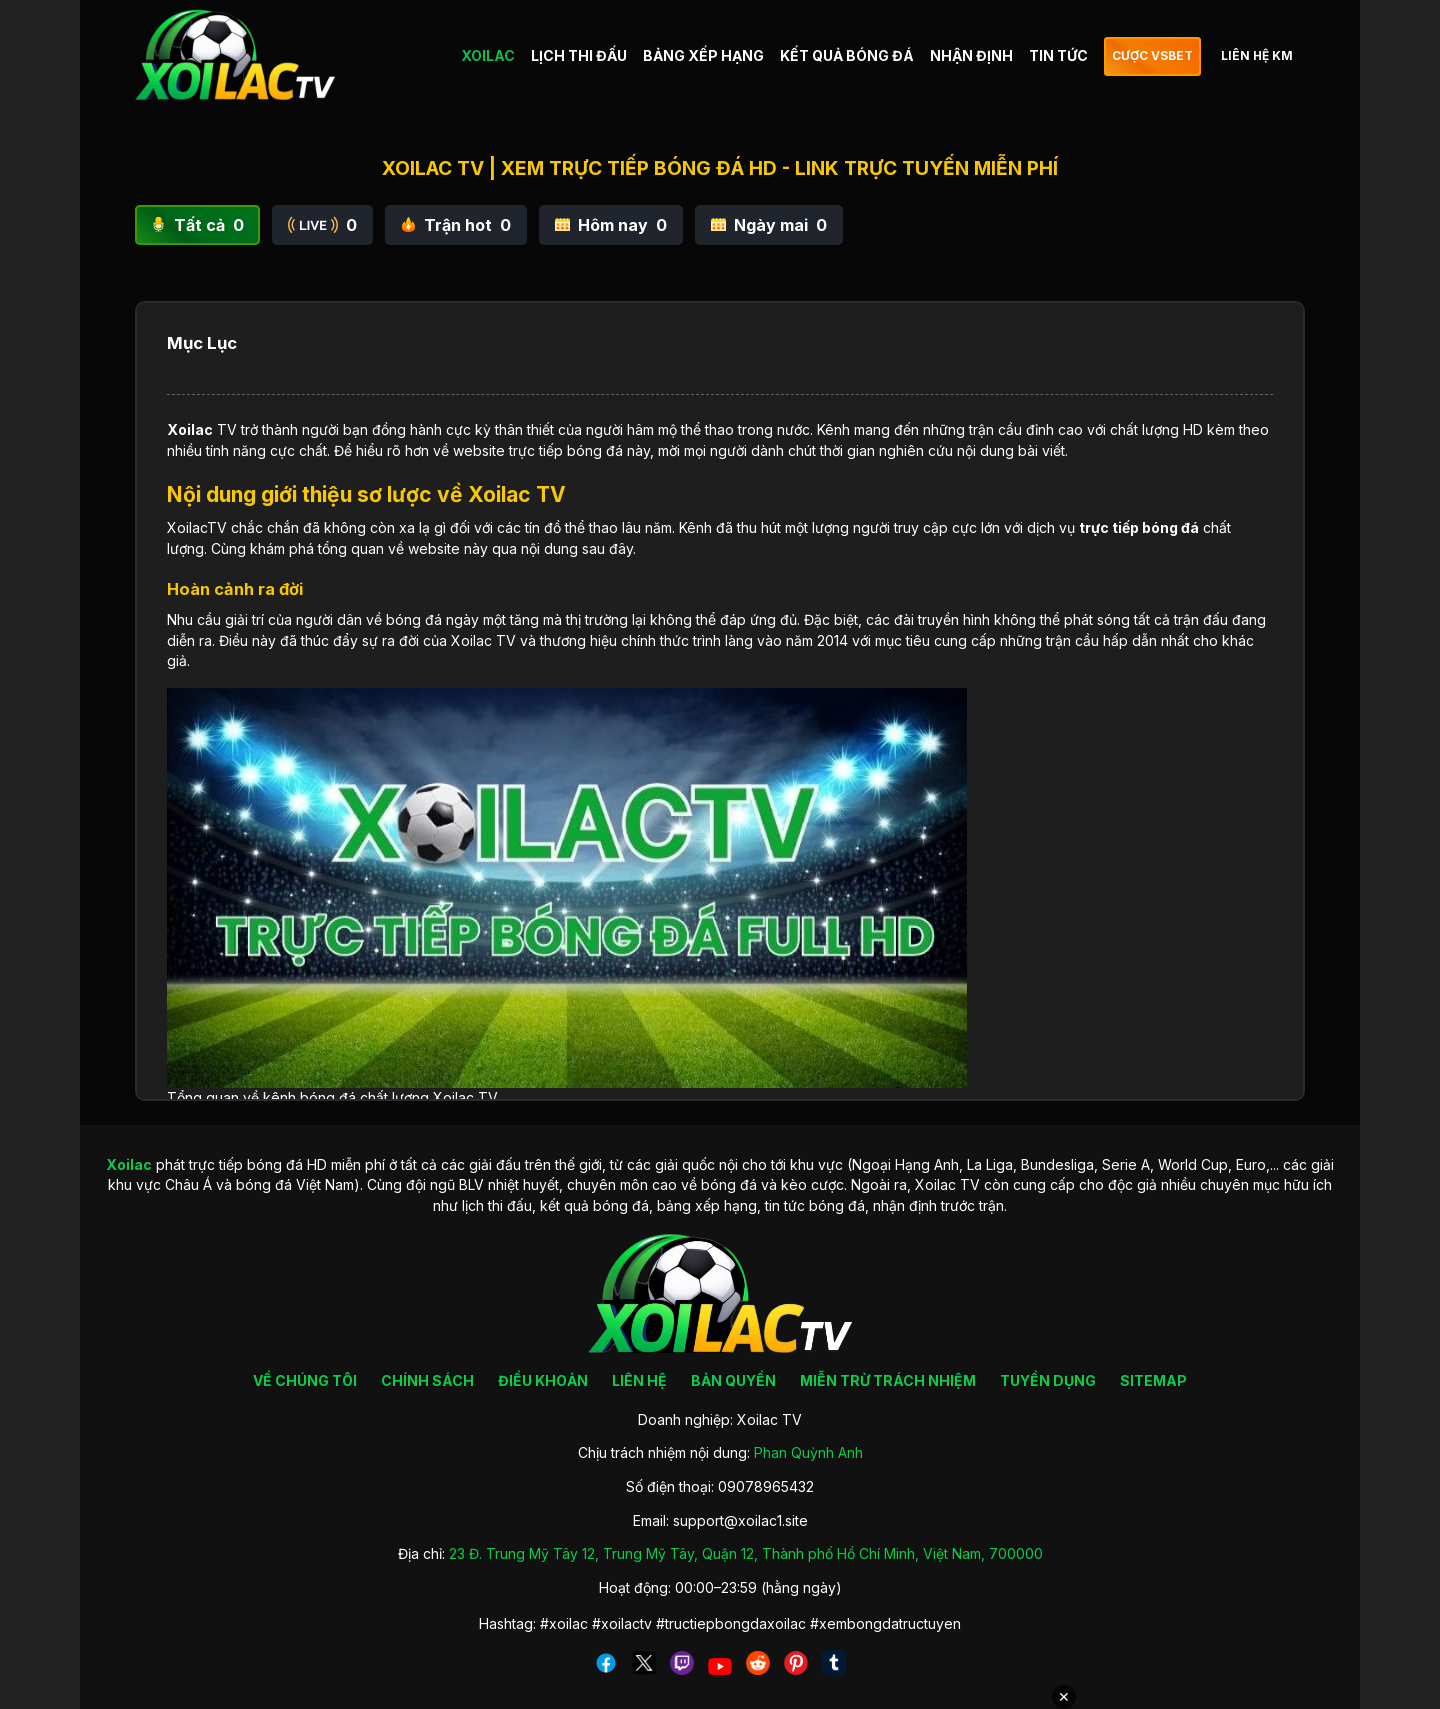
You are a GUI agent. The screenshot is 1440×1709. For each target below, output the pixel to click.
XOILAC (488, 55)
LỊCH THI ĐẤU (579, 55)
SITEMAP (1153, 1380)
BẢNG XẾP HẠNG (703, 55)
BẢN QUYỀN (733, 1380)
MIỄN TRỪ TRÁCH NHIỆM (888, 1380)
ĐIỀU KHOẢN (543, 1380)
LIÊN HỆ (639, 1380)
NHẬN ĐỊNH (971, 55)
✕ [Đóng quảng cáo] (1064, 1697)
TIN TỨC (1058, 55)
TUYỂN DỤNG (1048, 1380)
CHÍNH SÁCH (427, 1380)
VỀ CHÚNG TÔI (305, 1380)
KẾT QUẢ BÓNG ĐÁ (847, 55)
